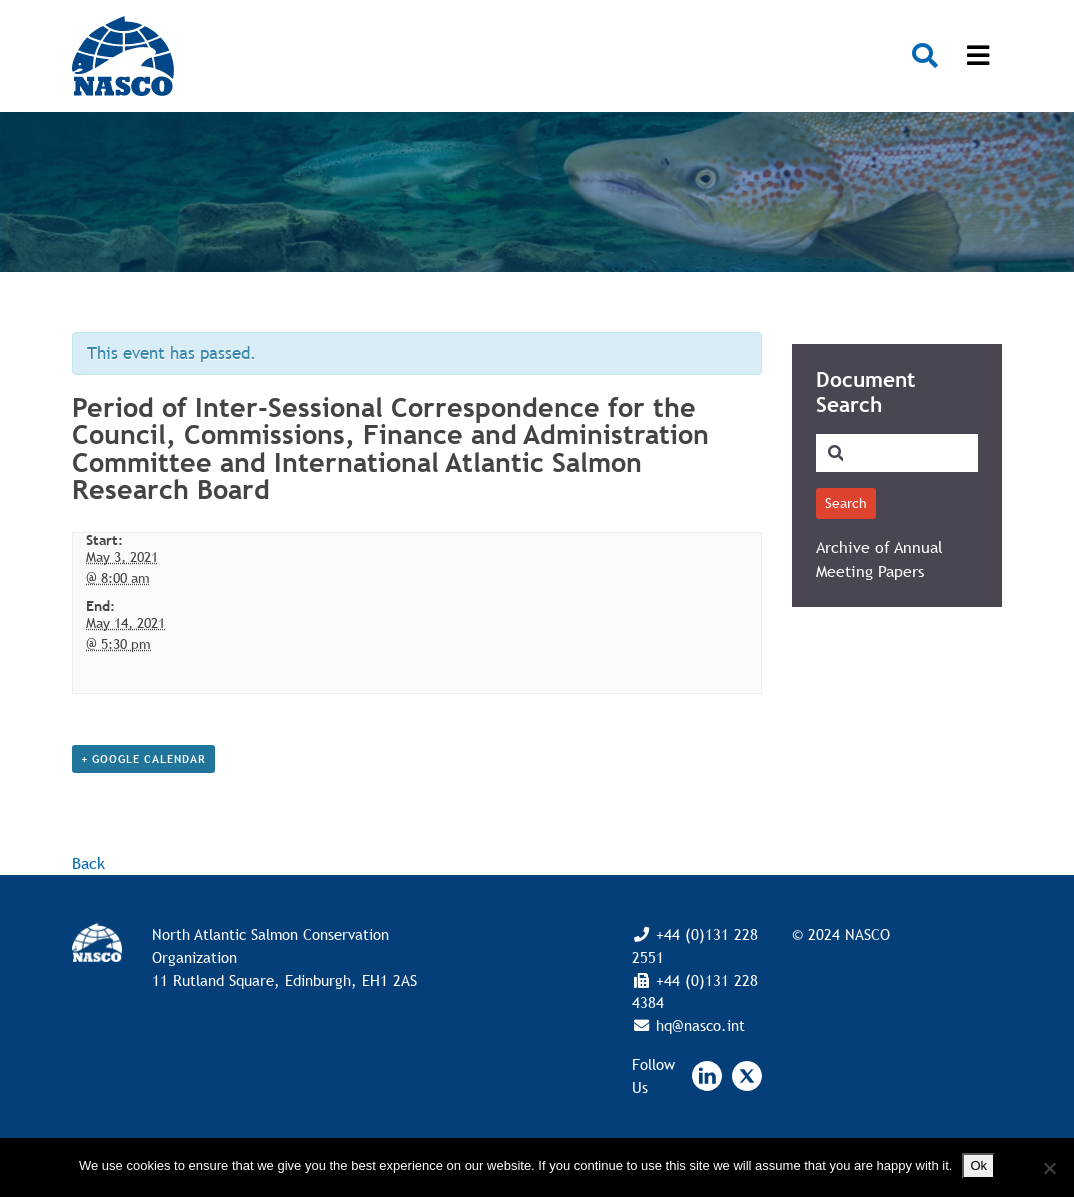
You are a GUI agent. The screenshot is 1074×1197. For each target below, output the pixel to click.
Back (88, 863)
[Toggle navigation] (978, 56)
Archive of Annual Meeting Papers (879, 559)
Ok (978, 1165)
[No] (1049, 1168)
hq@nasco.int (698, 1025)
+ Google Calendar (143, 759)
